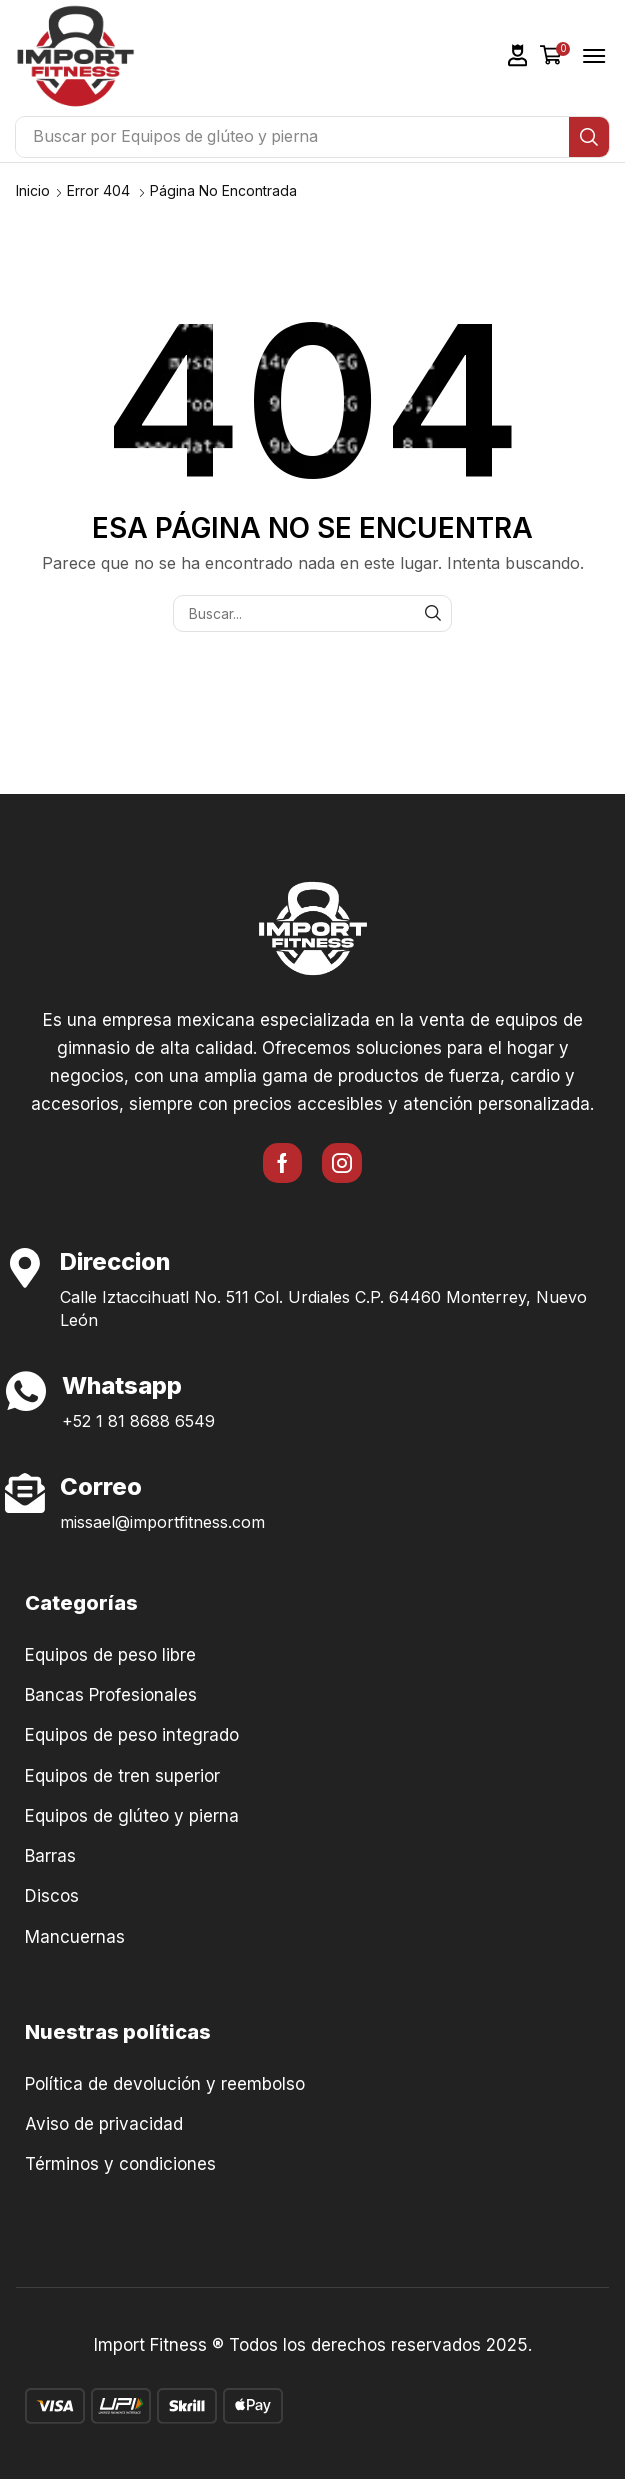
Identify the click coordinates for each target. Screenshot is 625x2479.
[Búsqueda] (589, 137)
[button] (518, 55)
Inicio (33, 190)
